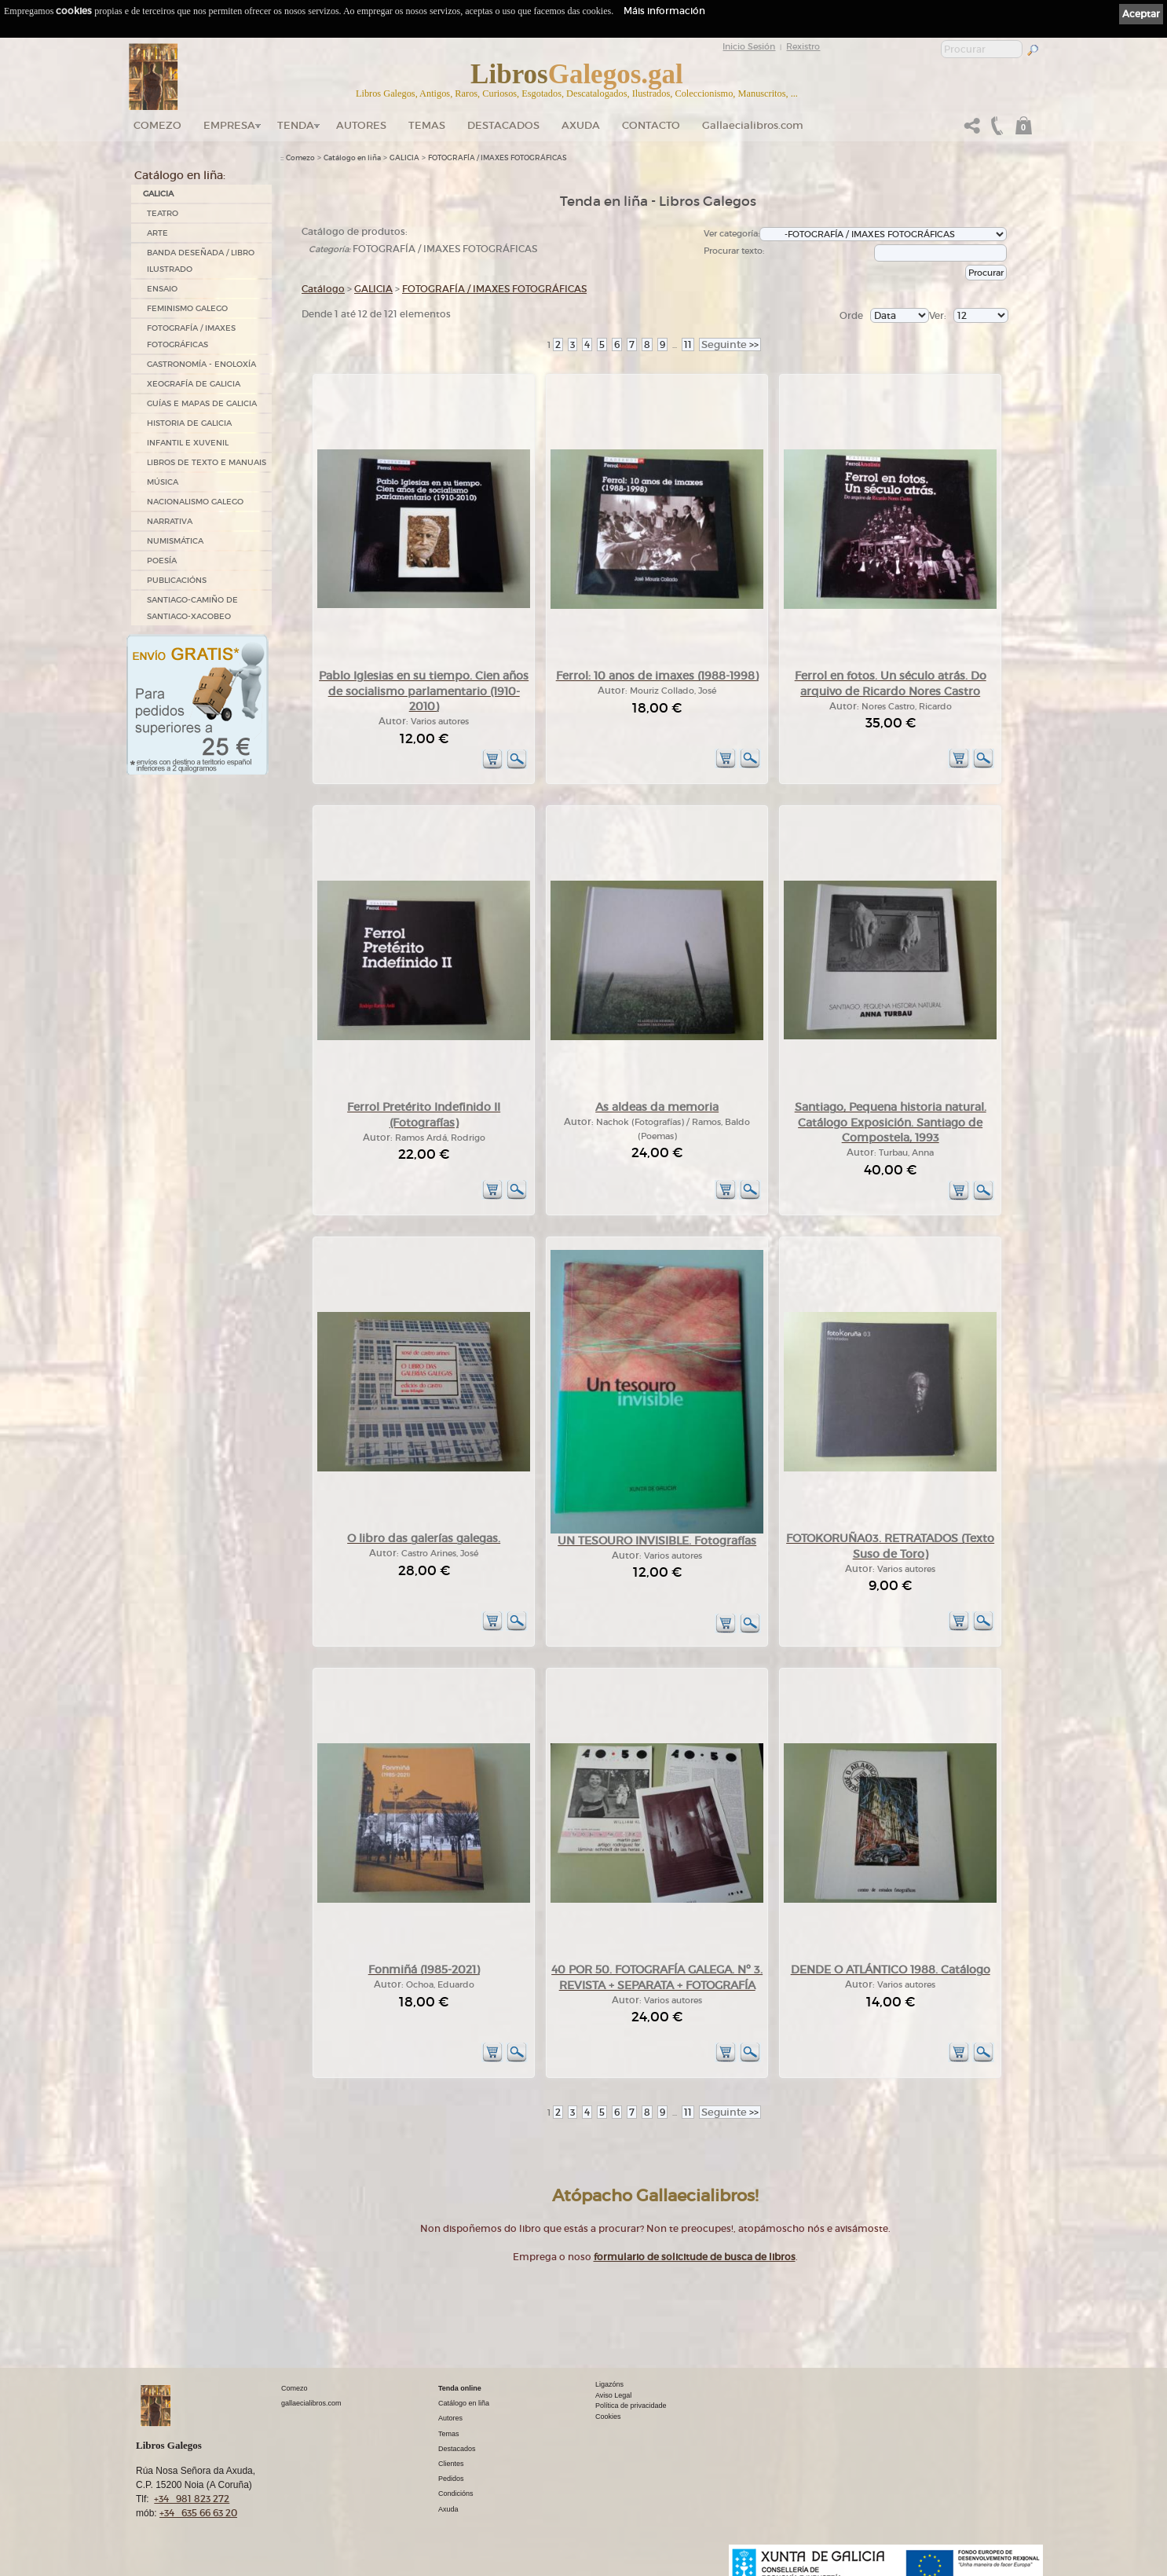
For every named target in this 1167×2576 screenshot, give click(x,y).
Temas (426, 125)
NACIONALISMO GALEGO (195, 502)
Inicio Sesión (749, 46)
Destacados (457, 2449)
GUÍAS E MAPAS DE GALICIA (202, 403)
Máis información (664, 10)
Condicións (456, 2493)
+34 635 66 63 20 (198, 2513)
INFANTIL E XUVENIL (188, 443)
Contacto (651, 125)
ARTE (157, 233)
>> (730, 344)
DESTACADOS (503, 125)
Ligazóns (609, 2384)
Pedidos (451, 2479)
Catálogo (323, 289)
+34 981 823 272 (191, 2499)
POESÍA (162, 560)
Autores (361, 125)
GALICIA (158, 194)
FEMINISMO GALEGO (187, 308)
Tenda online (459, 2388)
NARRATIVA (169, 521)
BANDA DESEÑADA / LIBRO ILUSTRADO (200, 260)
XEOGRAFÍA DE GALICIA (193, 384)
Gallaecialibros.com (752, 125)
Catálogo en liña (352, 158)
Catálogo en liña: (179, 175)
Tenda (295, 125)
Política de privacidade (631, 2405)
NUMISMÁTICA (175, 541)
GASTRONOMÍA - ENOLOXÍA (201, 364)
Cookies (608, 2416)
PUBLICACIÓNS (177, 580)
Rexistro (803, 46)
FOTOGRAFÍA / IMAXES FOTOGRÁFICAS (191, 336)
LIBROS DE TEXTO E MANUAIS (206, 462)
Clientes (451, 2464)
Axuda (581, 125)
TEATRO (162, 213)
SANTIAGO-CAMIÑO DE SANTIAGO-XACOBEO (192, 608)
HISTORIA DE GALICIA (189, 423)
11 (688, 344)
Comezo (157, 125)
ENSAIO (162, 289)
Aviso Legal (613, 2395)
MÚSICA (162, 482)
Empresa (229, 125)
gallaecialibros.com (311, 2403)
